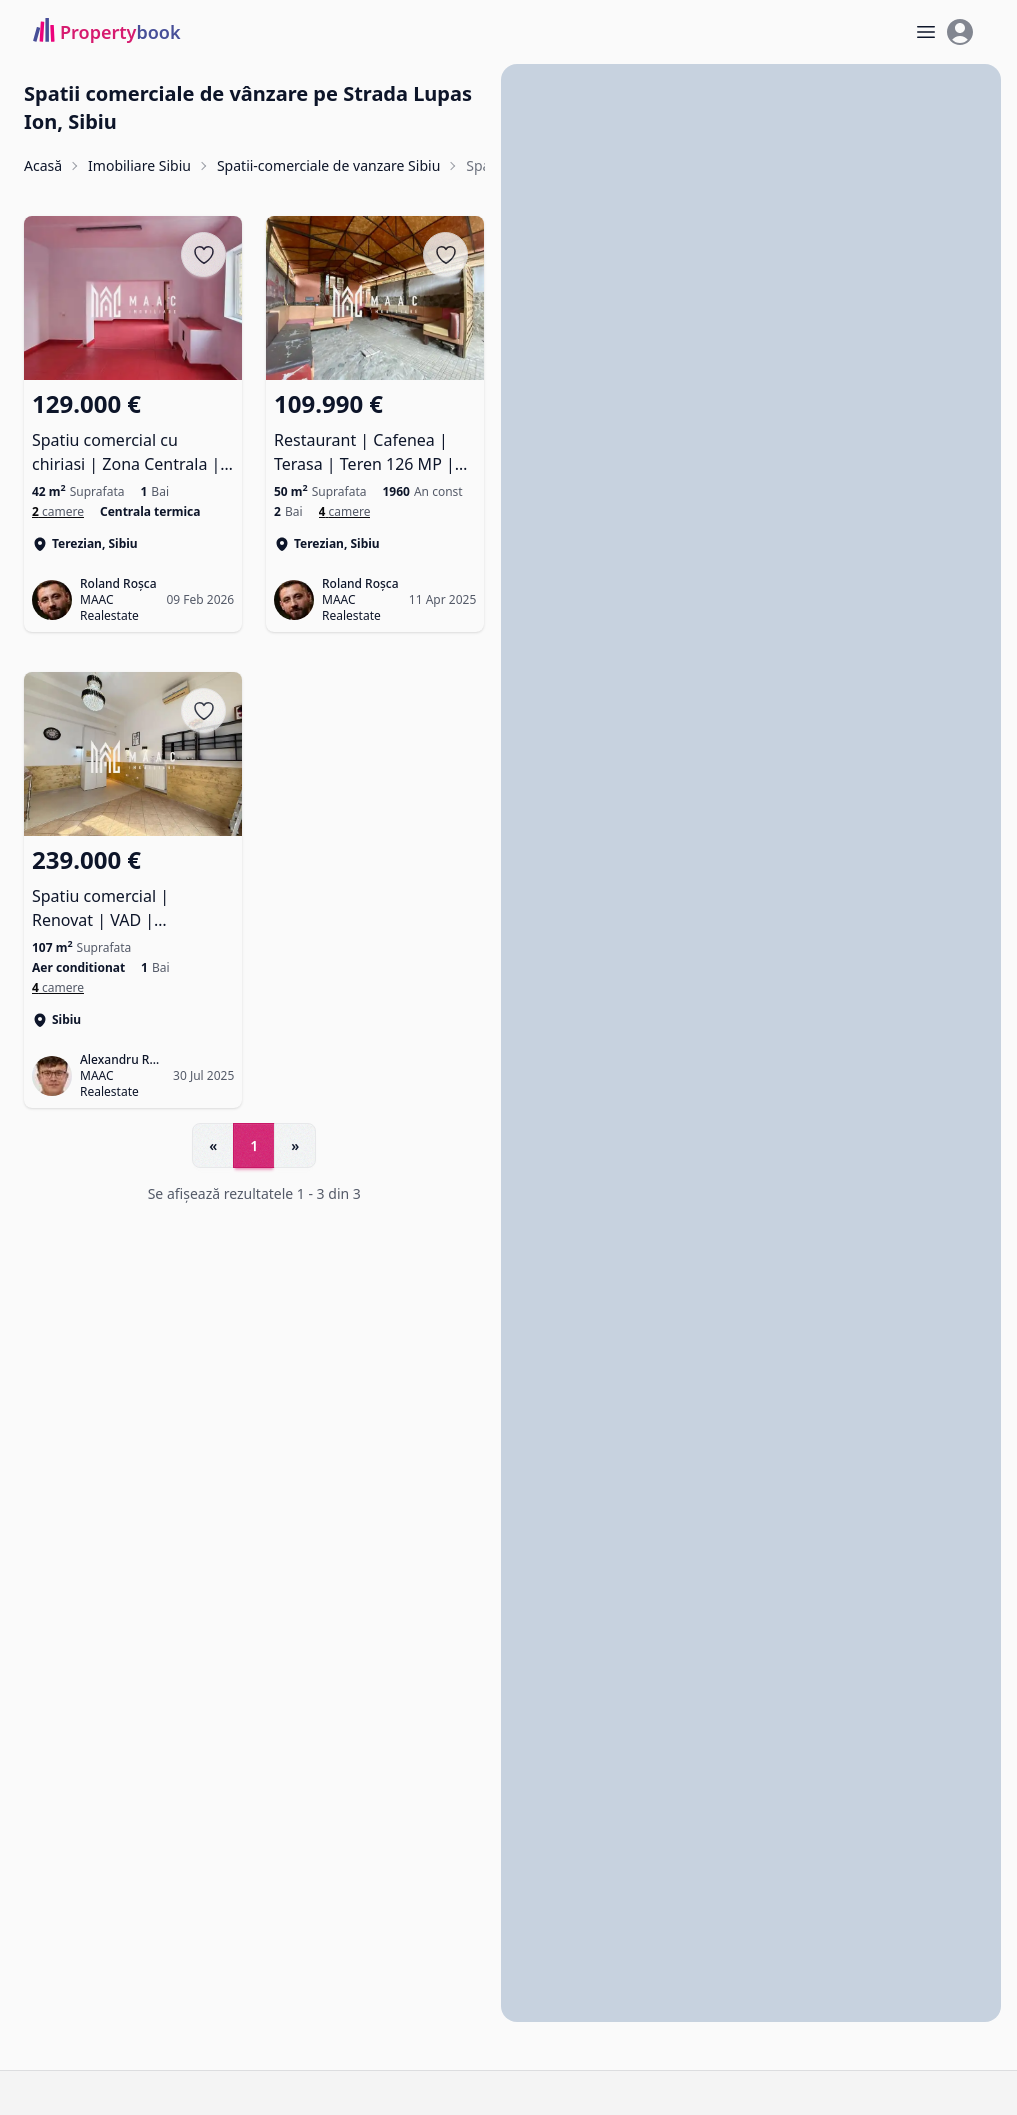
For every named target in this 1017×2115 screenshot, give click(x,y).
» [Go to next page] (295, 1145)
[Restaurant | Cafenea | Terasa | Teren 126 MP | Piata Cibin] (375, 432)
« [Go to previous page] (213, 1145)
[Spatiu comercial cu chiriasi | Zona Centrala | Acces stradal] (133, 432)
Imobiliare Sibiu (139, 165)
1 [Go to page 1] (254, 1145)
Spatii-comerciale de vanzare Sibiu (328, 165)
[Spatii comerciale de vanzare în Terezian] (58, 512)
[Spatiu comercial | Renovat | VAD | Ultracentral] (133, 887)
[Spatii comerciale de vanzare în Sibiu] (58, 987)
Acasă (43, 165)
